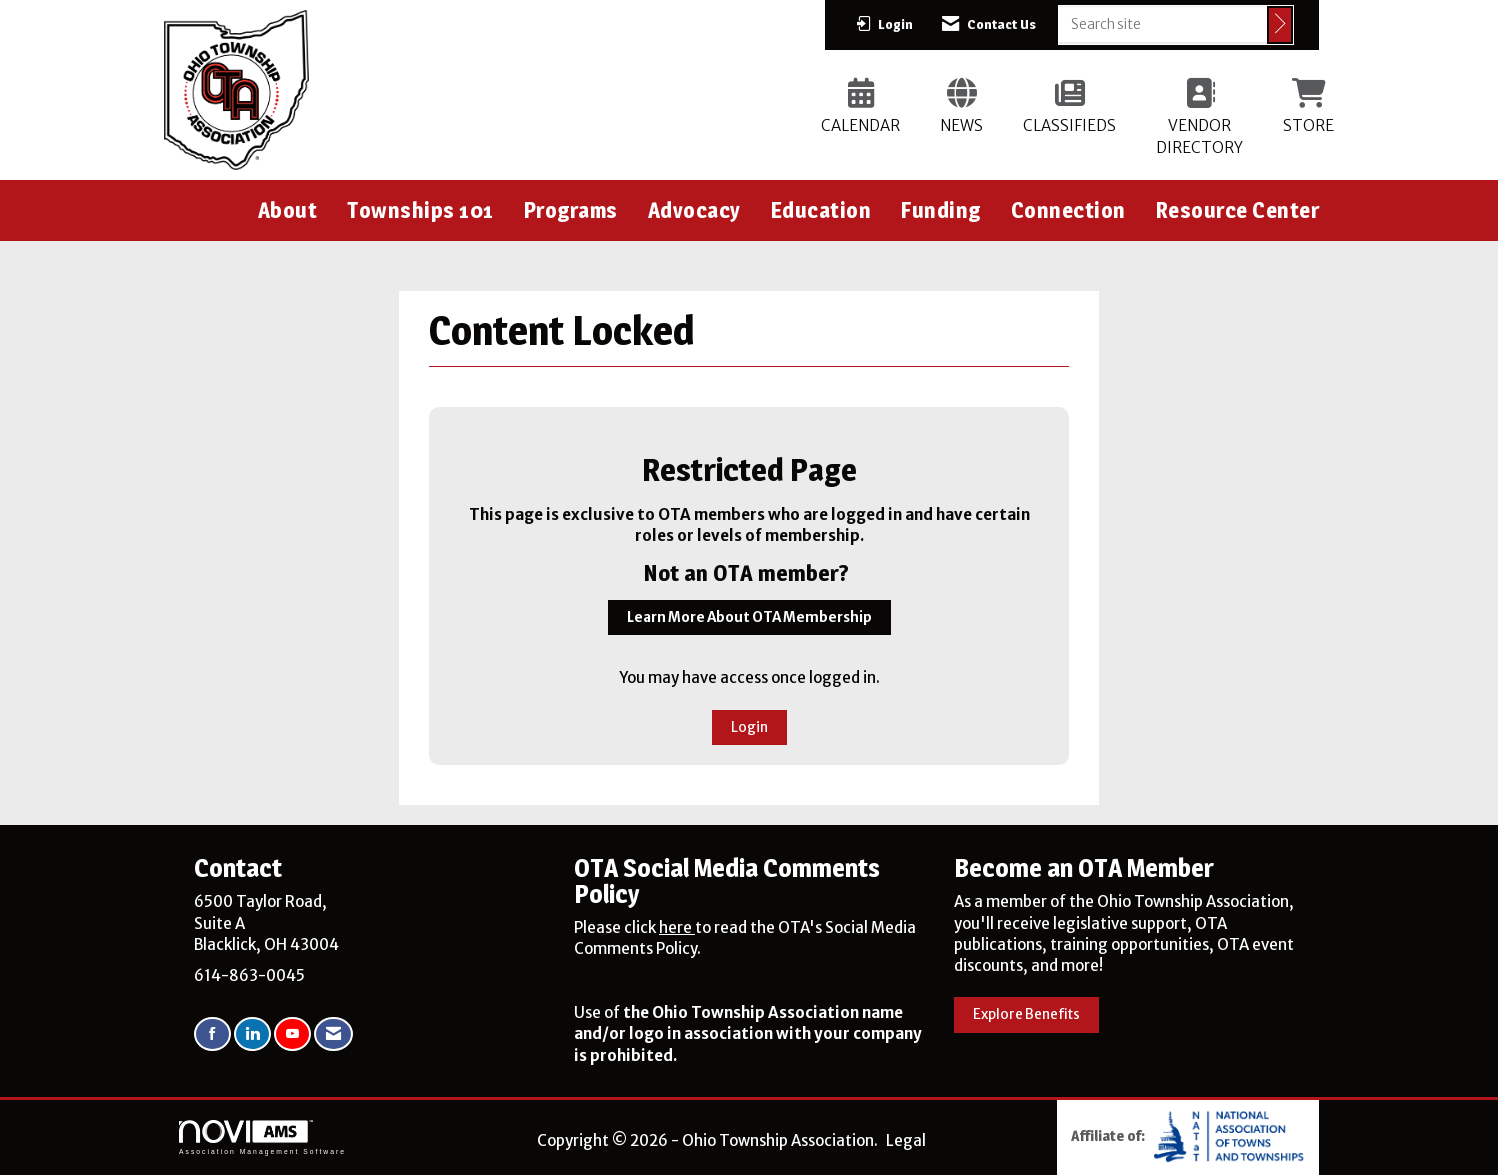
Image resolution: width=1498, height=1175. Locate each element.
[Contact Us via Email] (333, 1034)
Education (821, 210)
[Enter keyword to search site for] (1163, 24)
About (288, 210)
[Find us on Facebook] (212, 1034)
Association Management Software (262, 1138)
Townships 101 (420, 210)
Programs (571, 210)
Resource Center (1238, 210)
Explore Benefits (1026, 1014)
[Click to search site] (1280, 25)
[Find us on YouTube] (292, 1034)
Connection (1068, 210)
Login (749, 727)
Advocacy (694, 210)
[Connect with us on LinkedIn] (252, 1034)
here (677, 927)
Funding (941, 210)
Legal (906, 1140)
